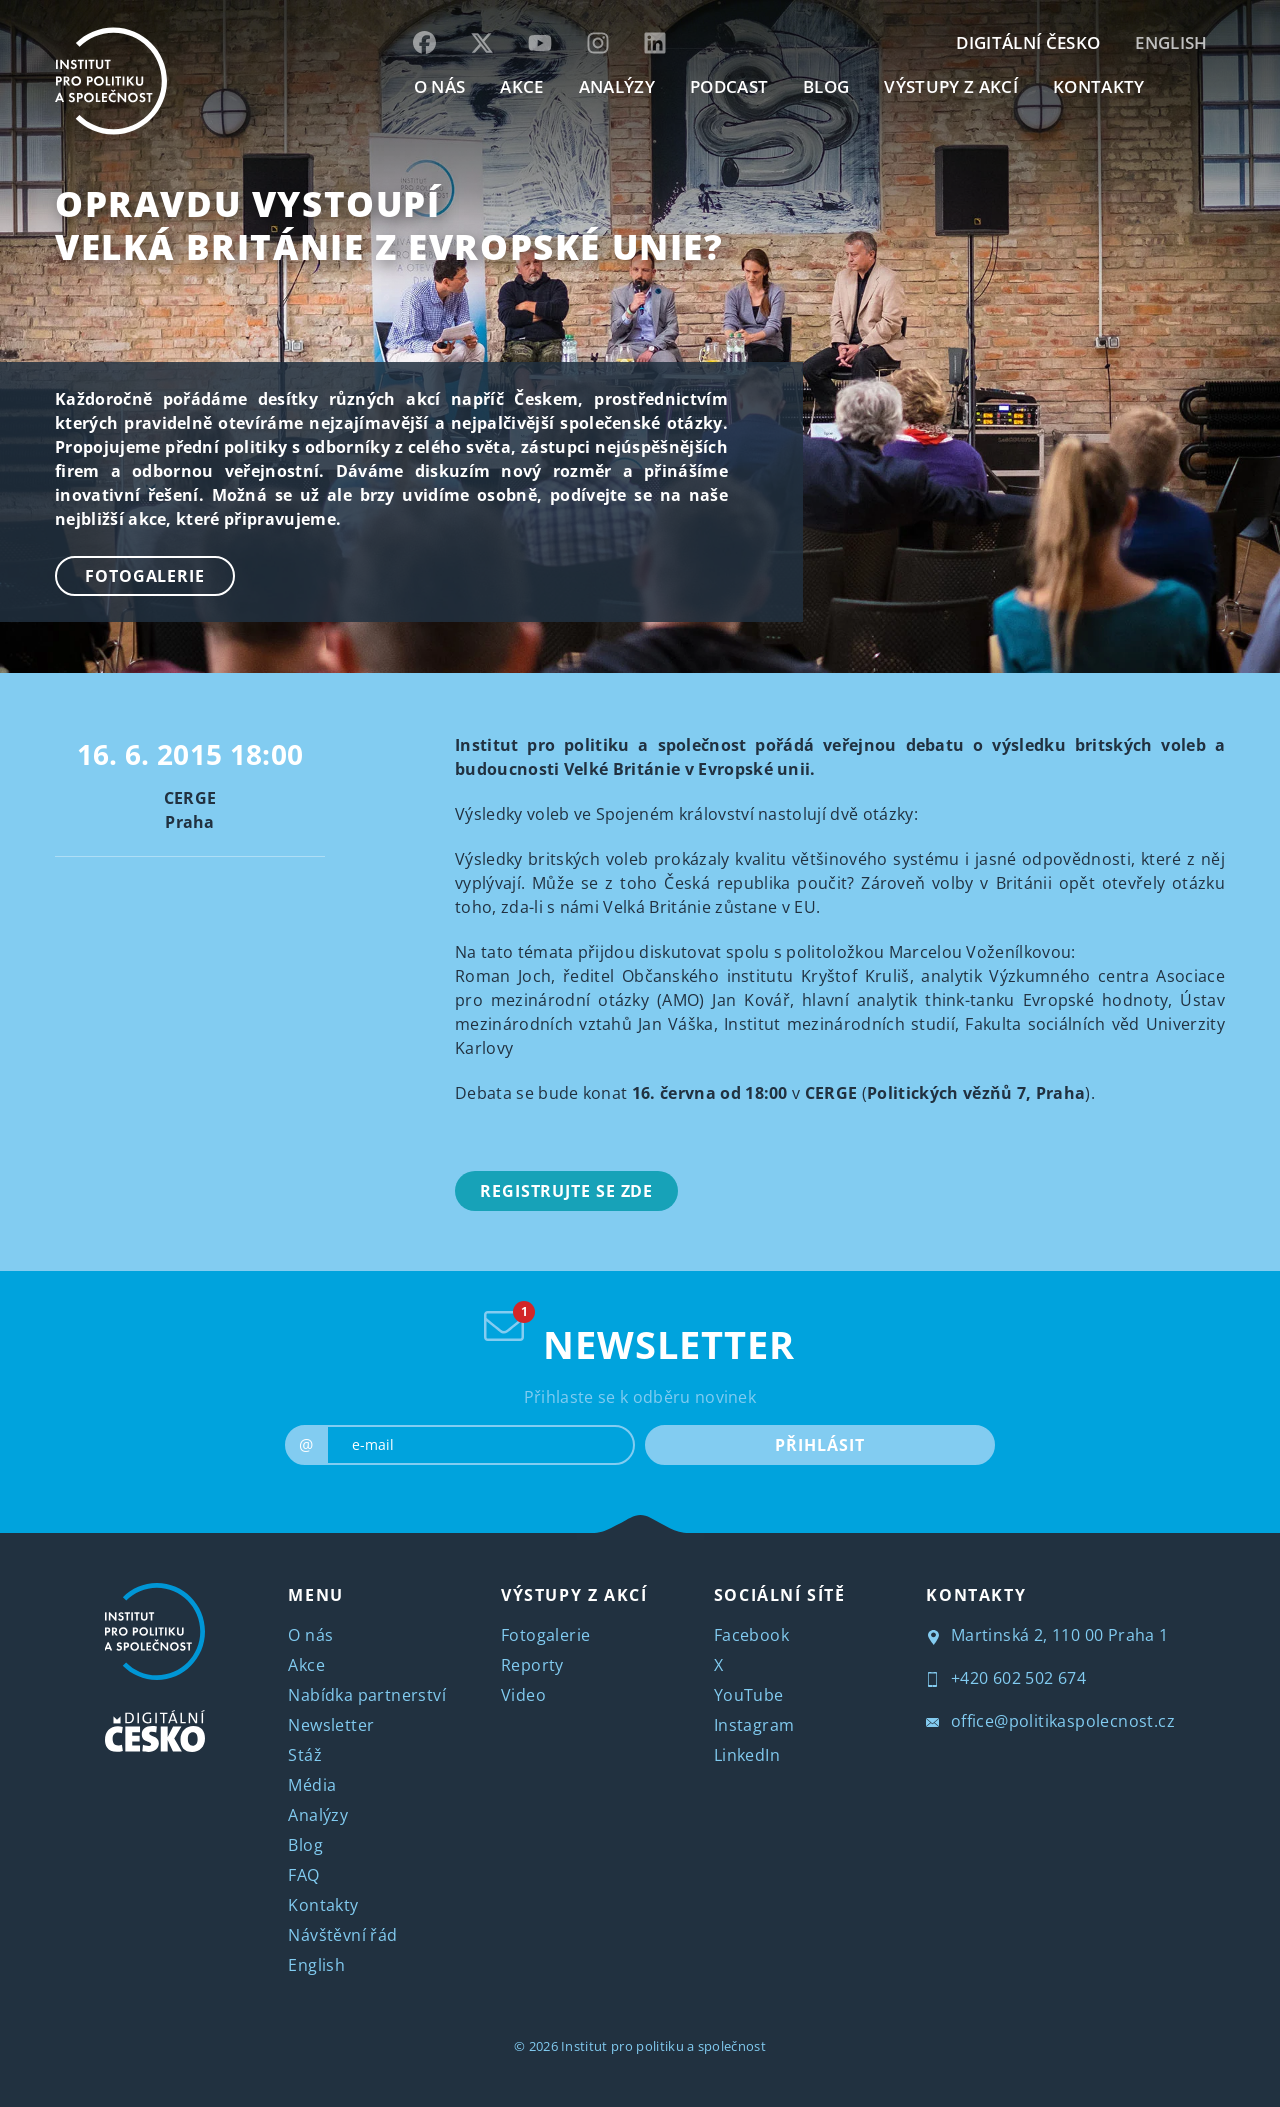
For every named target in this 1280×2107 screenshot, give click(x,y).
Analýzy (617, 86)
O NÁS (440, 86)
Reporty (532, 1665)
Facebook (751, 1635)
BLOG (826, 86)
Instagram (754, 1725)
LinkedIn (747, 1755)
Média (312, 1785)
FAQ (303, 1875)
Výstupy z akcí (950, 86)
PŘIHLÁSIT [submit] (819, 1445)
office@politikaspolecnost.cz (1050, 1721)
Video (523, 1695)
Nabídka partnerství (367, 1695)
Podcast (729, 86)
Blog (305, 1845)
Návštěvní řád (342, 1935)
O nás (310, 1635)
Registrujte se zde (566, 1191)
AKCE (521, 86)
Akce (306, 1665)
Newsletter (331, 1725)
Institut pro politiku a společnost (663, 2046)
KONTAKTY (1099, 86)
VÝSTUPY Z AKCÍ (574, 1595)
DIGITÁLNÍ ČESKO (1028, 42)
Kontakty (323, 1905)
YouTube (749, 1695)
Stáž (305, 1755)
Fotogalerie (145, 576)
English (1171, 42)
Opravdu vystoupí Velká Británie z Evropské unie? (389, 225)
